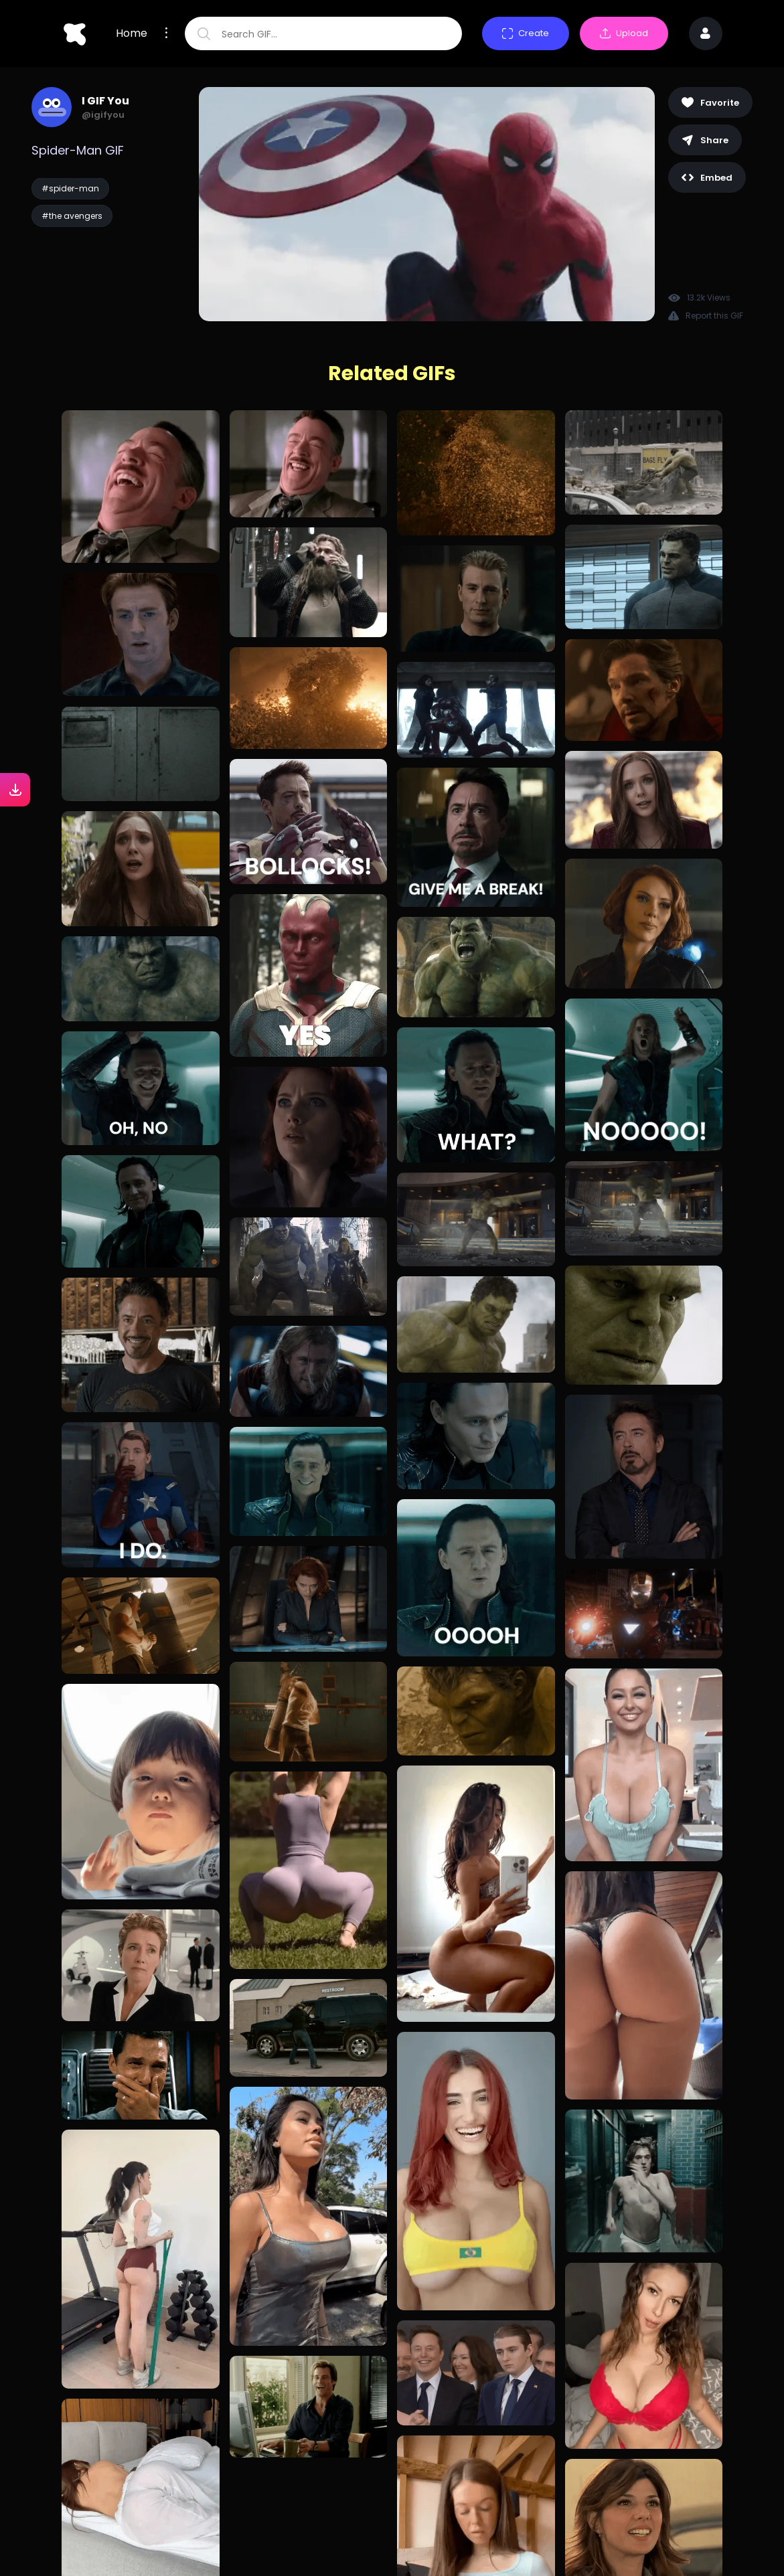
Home (131, 33)
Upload (624, 33)
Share (705, 140)
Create (525, 33)
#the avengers (72, 216)
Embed (707, 177)
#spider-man (70, 188)
